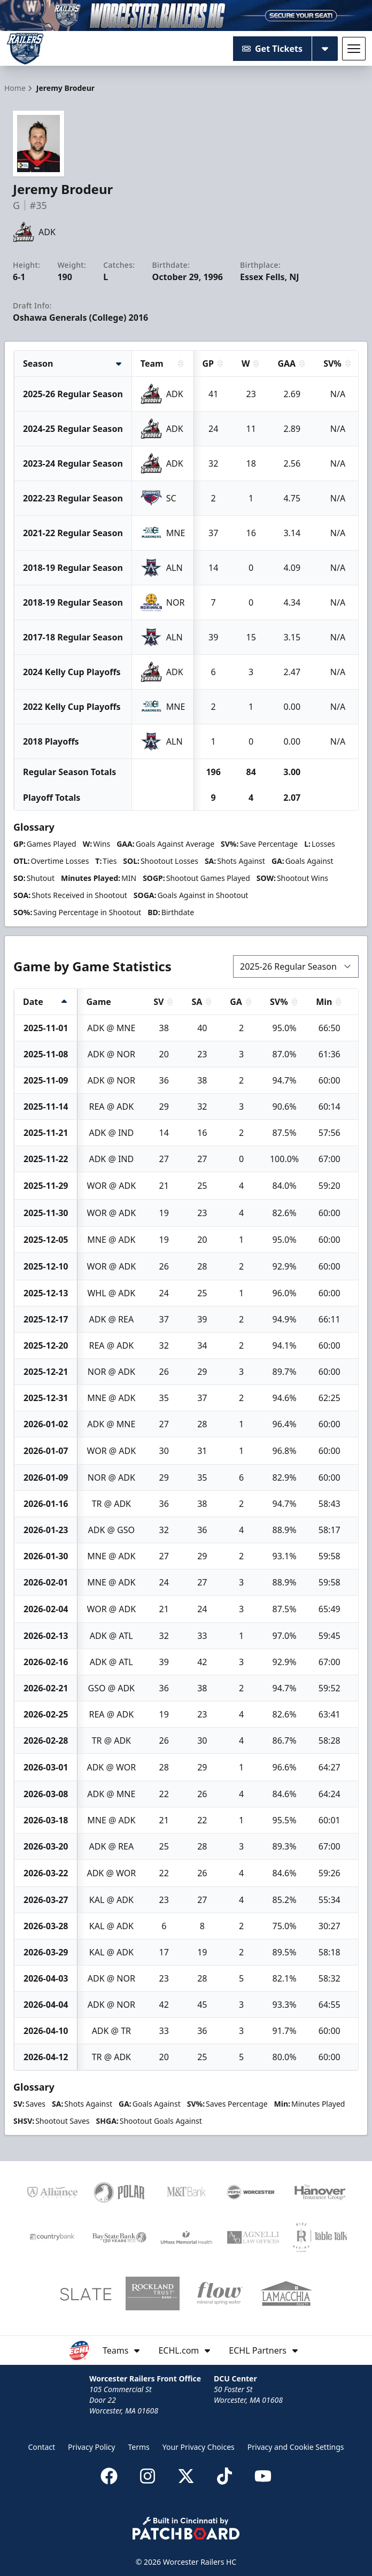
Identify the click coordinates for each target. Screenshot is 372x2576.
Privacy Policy (91, 2447)
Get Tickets (272, 49)
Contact (41, 2447)
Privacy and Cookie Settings (295, 2447)
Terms (138, 2447)
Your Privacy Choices (198, 2447)
